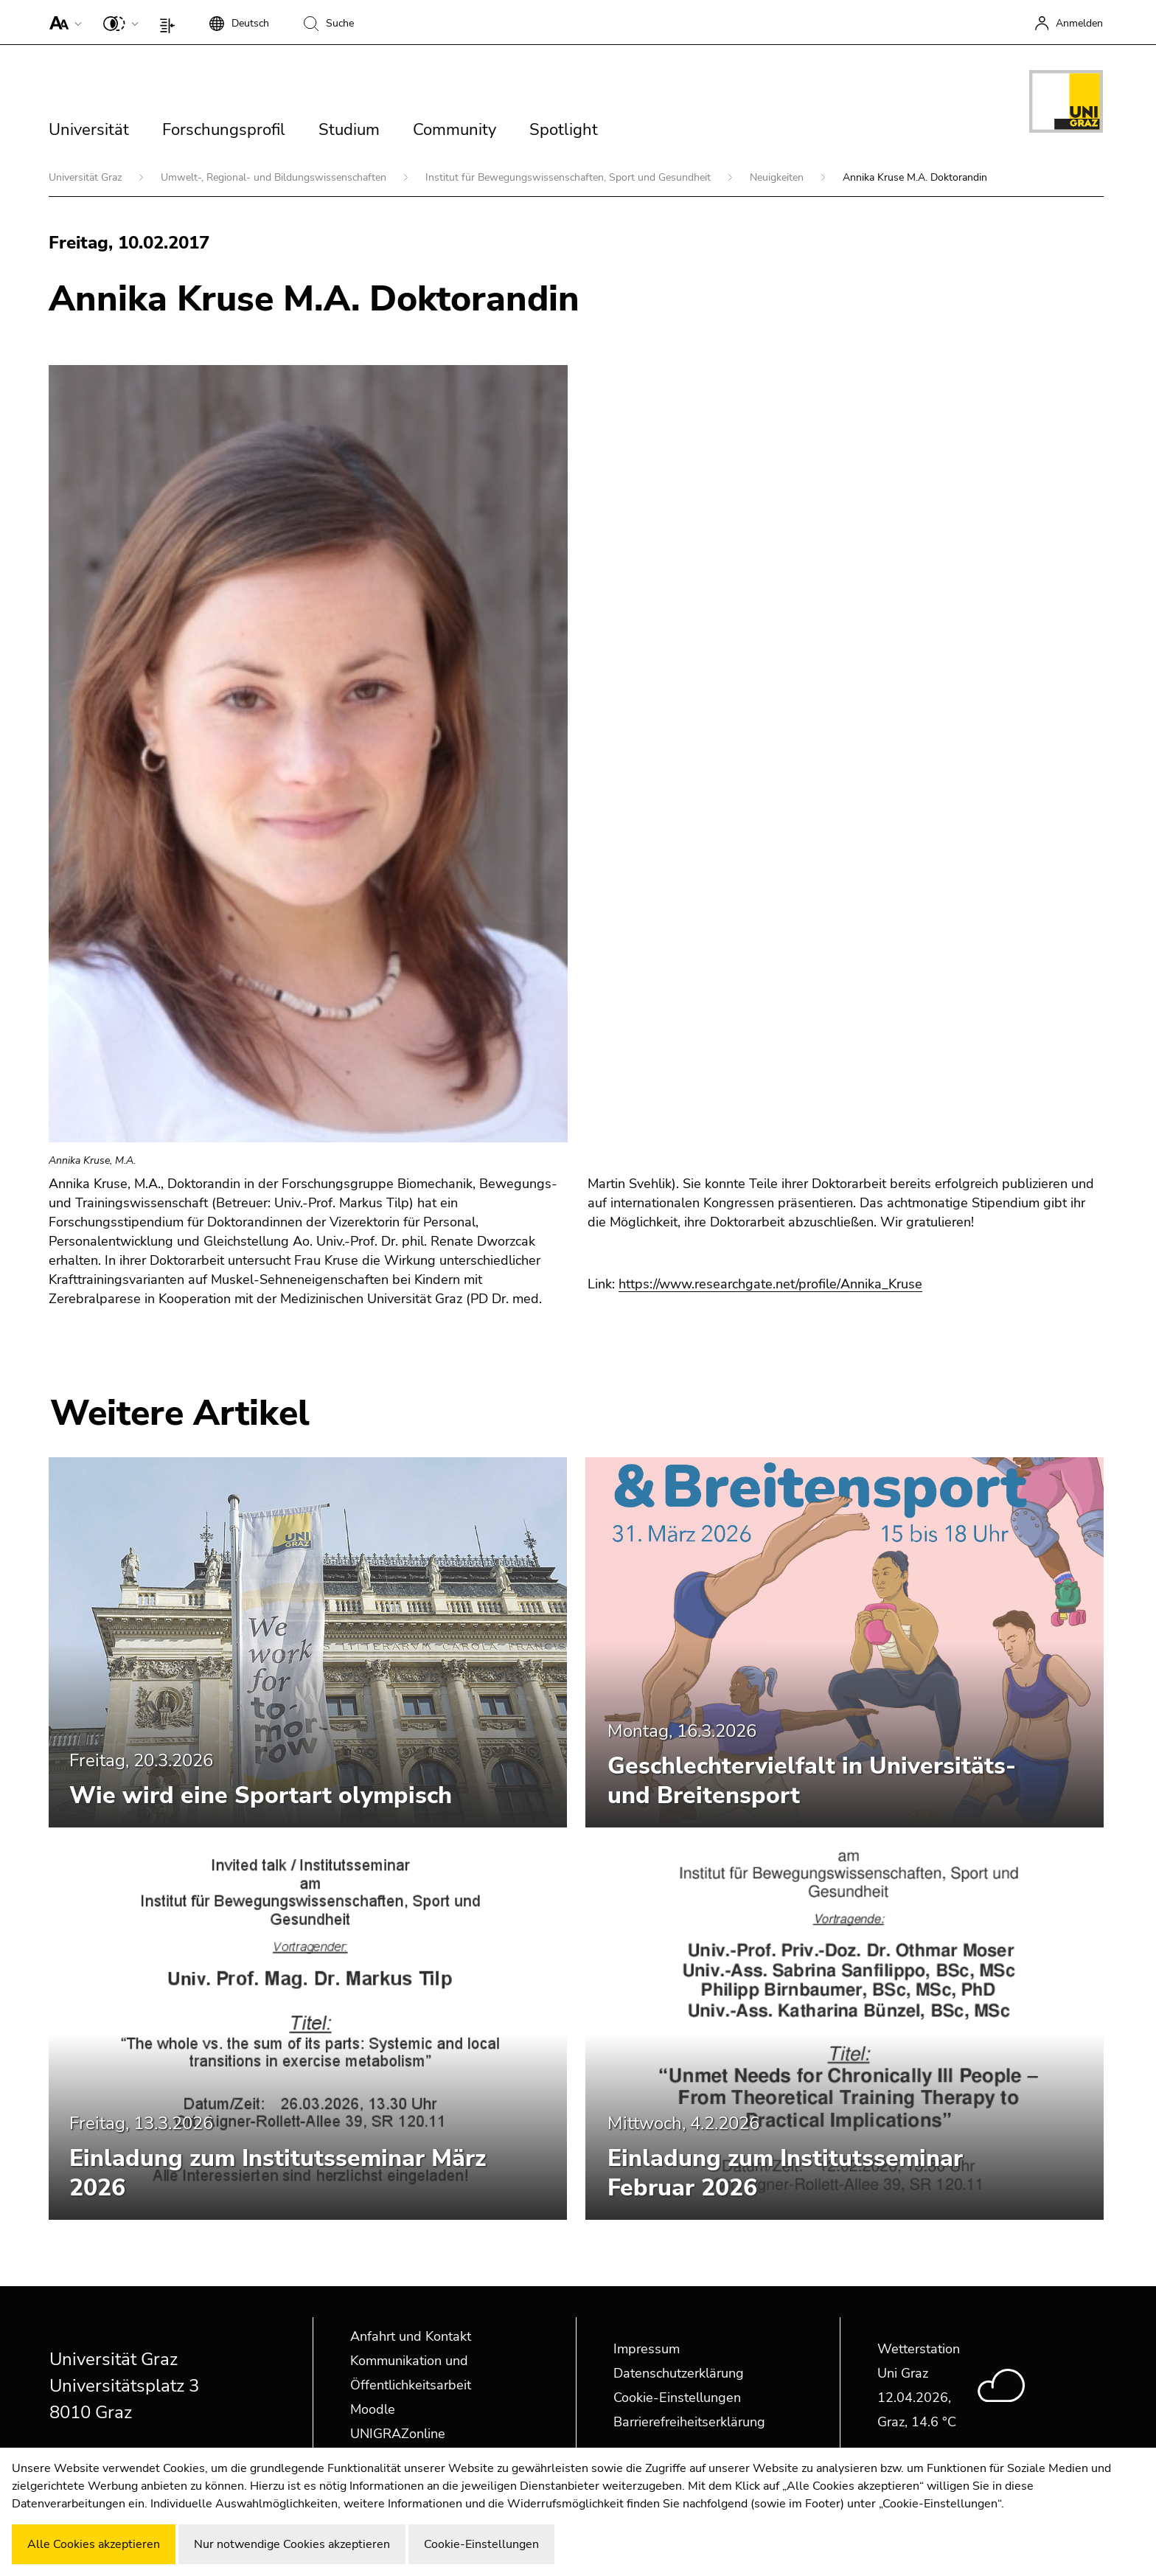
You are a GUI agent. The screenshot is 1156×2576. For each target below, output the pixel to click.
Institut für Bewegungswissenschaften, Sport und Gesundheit (569, 177)
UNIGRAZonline (397, 2434)
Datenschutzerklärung (678, 2373)
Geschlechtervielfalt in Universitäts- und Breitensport (811, 1780)
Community (454, 130)
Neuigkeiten (778, 177)
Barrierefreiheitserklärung (689, 2422)
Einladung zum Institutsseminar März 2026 (277, 2173)
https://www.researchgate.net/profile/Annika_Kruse (770, 1284)
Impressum (646, 2349)
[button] (62, 22)
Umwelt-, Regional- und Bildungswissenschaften (275, 177)
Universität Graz (87, 177)
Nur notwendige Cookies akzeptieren (292, 2544)
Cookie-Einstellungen (677, 2397)
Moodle (372, 2409)
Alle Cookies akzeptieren (93, 2544)
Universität (89, 130)
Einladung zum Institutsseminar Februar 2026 (785, 2173)
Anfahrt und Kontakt (410, 2336)
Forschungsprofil (223, 130)
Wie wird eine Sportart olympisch (260, 1795)
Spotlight (563, 130)
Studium (349, 130)
